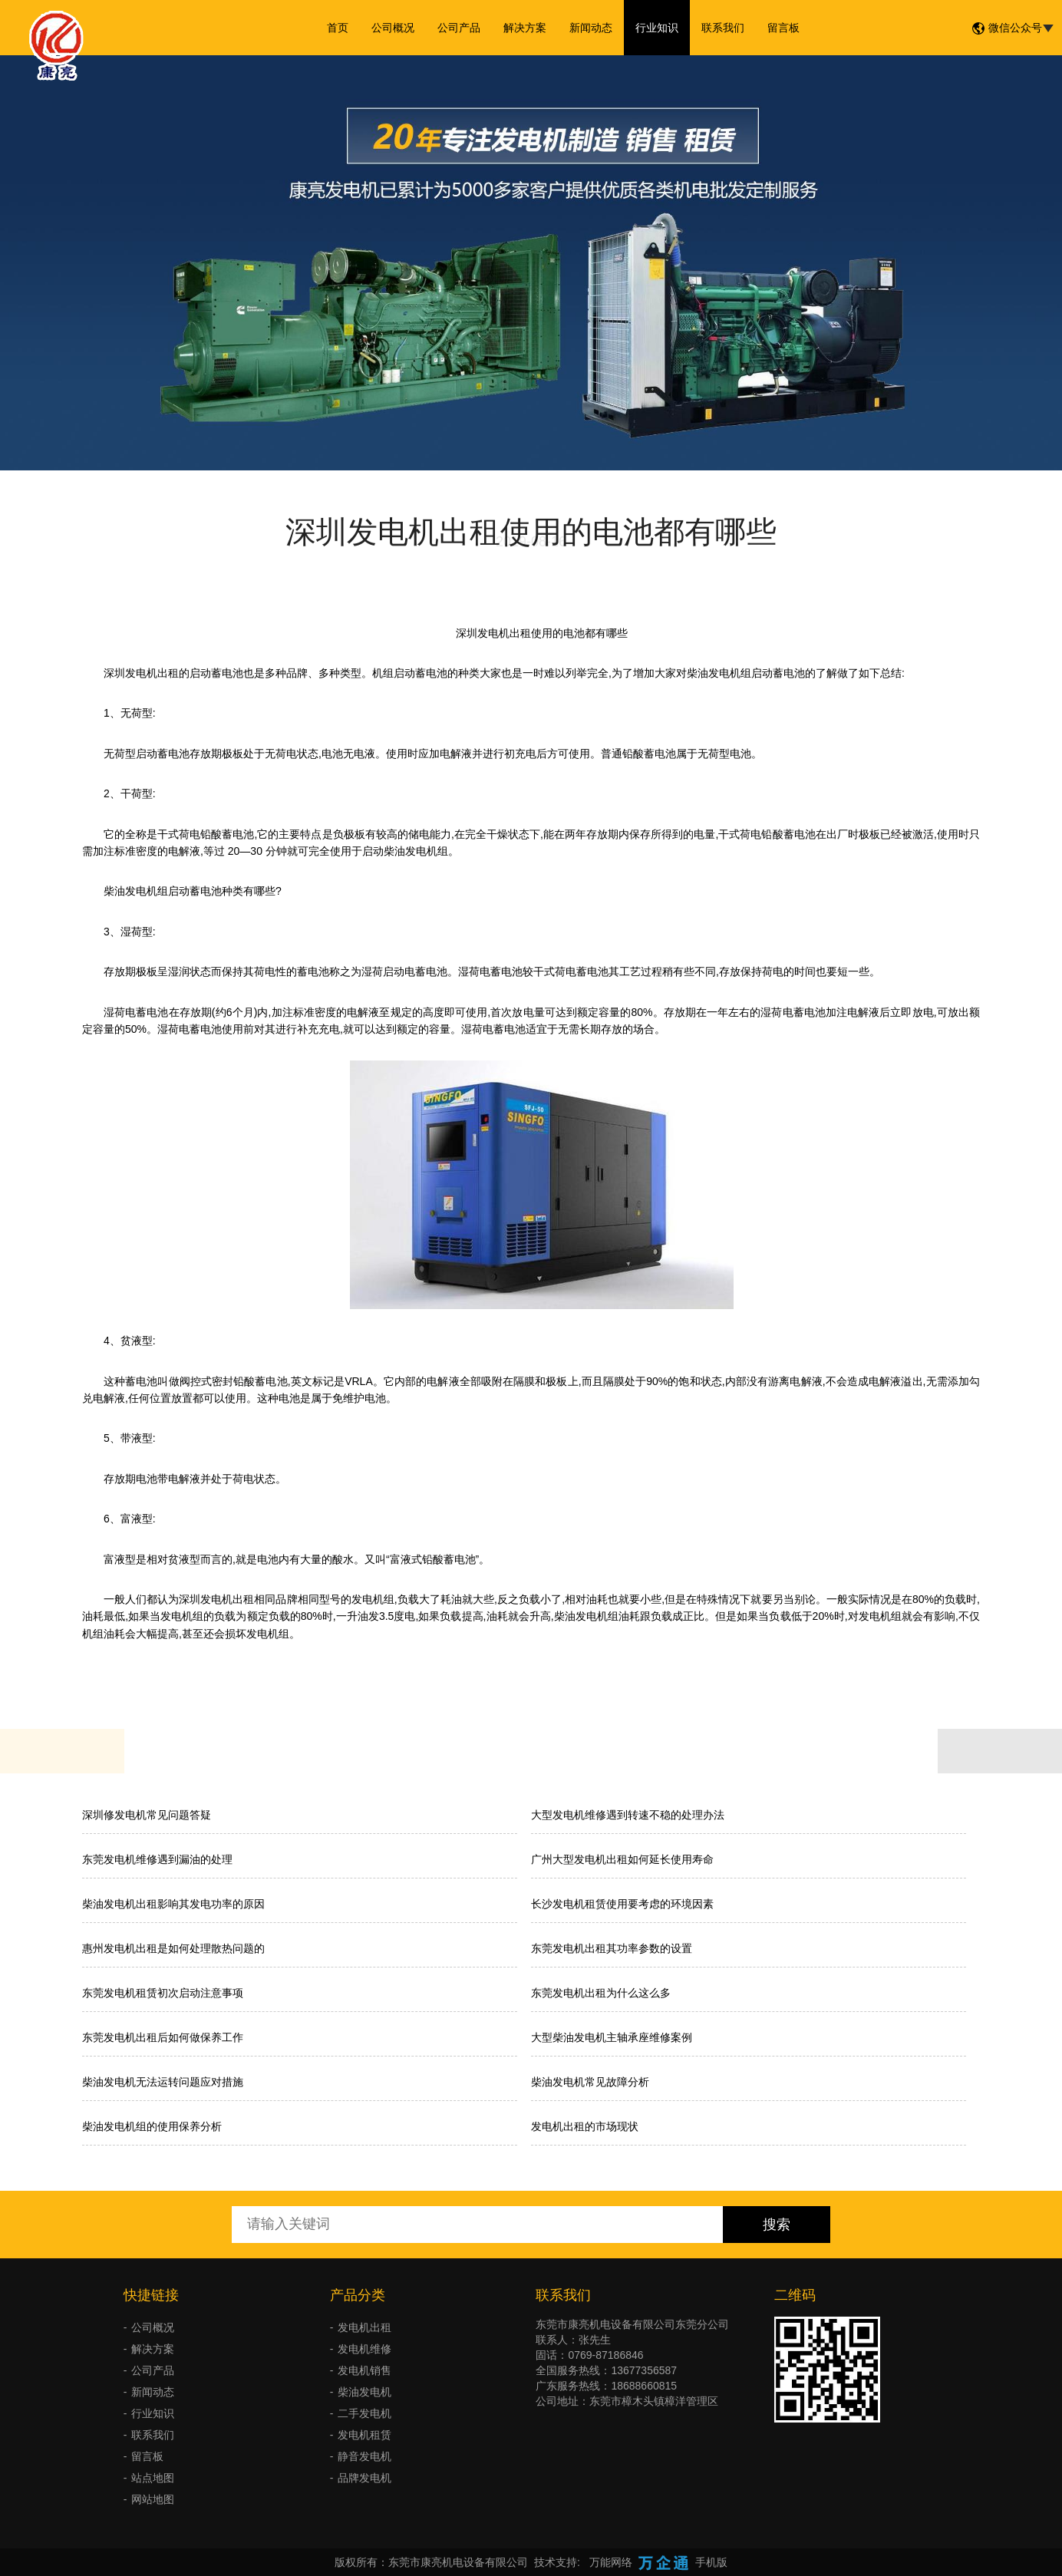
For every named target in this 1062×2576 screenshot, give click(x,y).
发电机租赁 (364, 2435)
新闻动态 (590, 27)
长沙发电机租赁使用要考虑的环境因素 (622, 1904)
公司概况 (392, 27)
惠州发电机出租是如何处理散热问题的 (173, 1948)
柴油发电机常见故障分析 (590, 2082)
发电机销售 (364, 2370)
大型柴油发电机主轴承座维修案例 (611, 2037)
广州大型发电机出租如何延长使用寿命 (622, 1859)
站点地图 (152, 2478)
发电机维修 (364, 2349)
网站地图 (152, 2499)
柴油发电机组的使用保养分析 (152, 2126)
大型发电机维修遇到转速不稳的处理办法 (627, 1815)
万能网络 (610, 2562)
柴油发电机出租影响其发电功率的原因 (173, 1904)
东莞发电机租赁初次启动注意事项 (162, 1993)
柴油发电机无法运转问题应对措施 (162, 2082)
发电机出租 (364, 2327)
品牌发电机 (364, 2478)
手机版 (711, 2562)
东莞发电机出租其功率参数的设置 (611, 1948)
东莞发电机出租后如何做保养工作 (162, 2037)
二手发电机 (364, 2413)
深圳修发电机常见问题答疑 (146, 1815)
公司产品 (458, 27)
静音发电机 (364, 2456)
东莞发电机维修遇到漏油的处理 (157, 1859)
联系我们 (722, 27)
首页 (337, 27)
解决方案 (524, 27)
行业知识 (656, 27)
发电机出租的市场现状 (584, 2126)
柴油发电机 (364, 2392)
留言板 (783, 27)
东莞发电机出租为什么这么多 (601, 1993)
